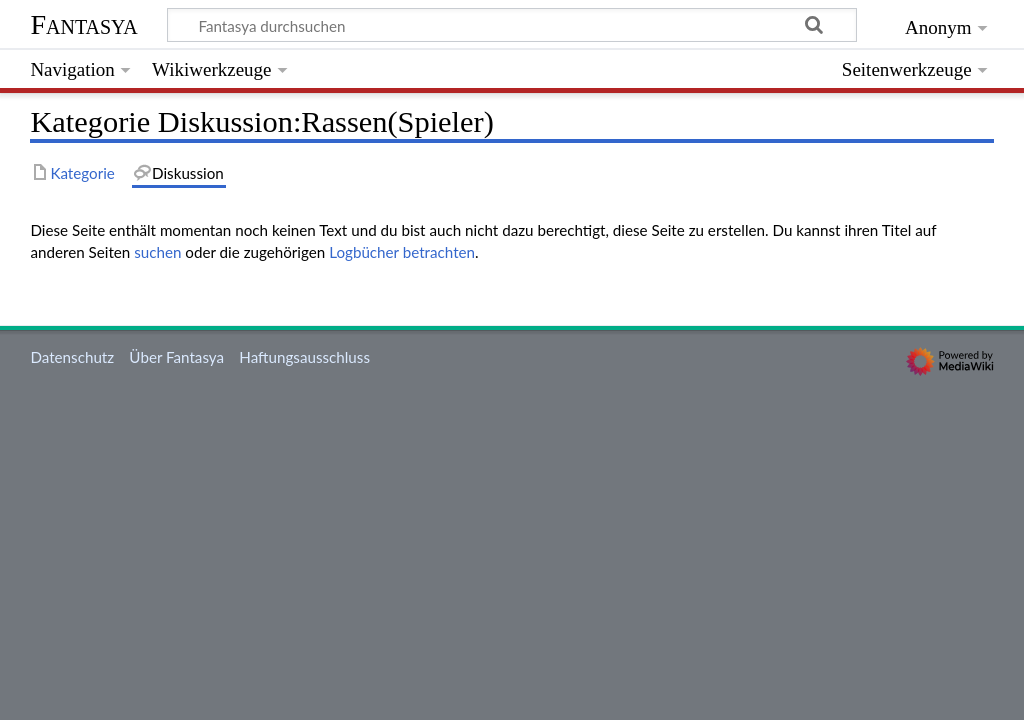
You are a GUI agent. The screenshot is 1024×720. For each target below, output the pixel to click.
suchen (157, 252)
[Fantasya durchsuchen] (512, 25)
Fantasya (83, 24)
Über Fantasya (176, 357)
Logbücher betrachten (402, 252)
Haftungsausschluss (304, 357)
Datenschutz (72, 357)
